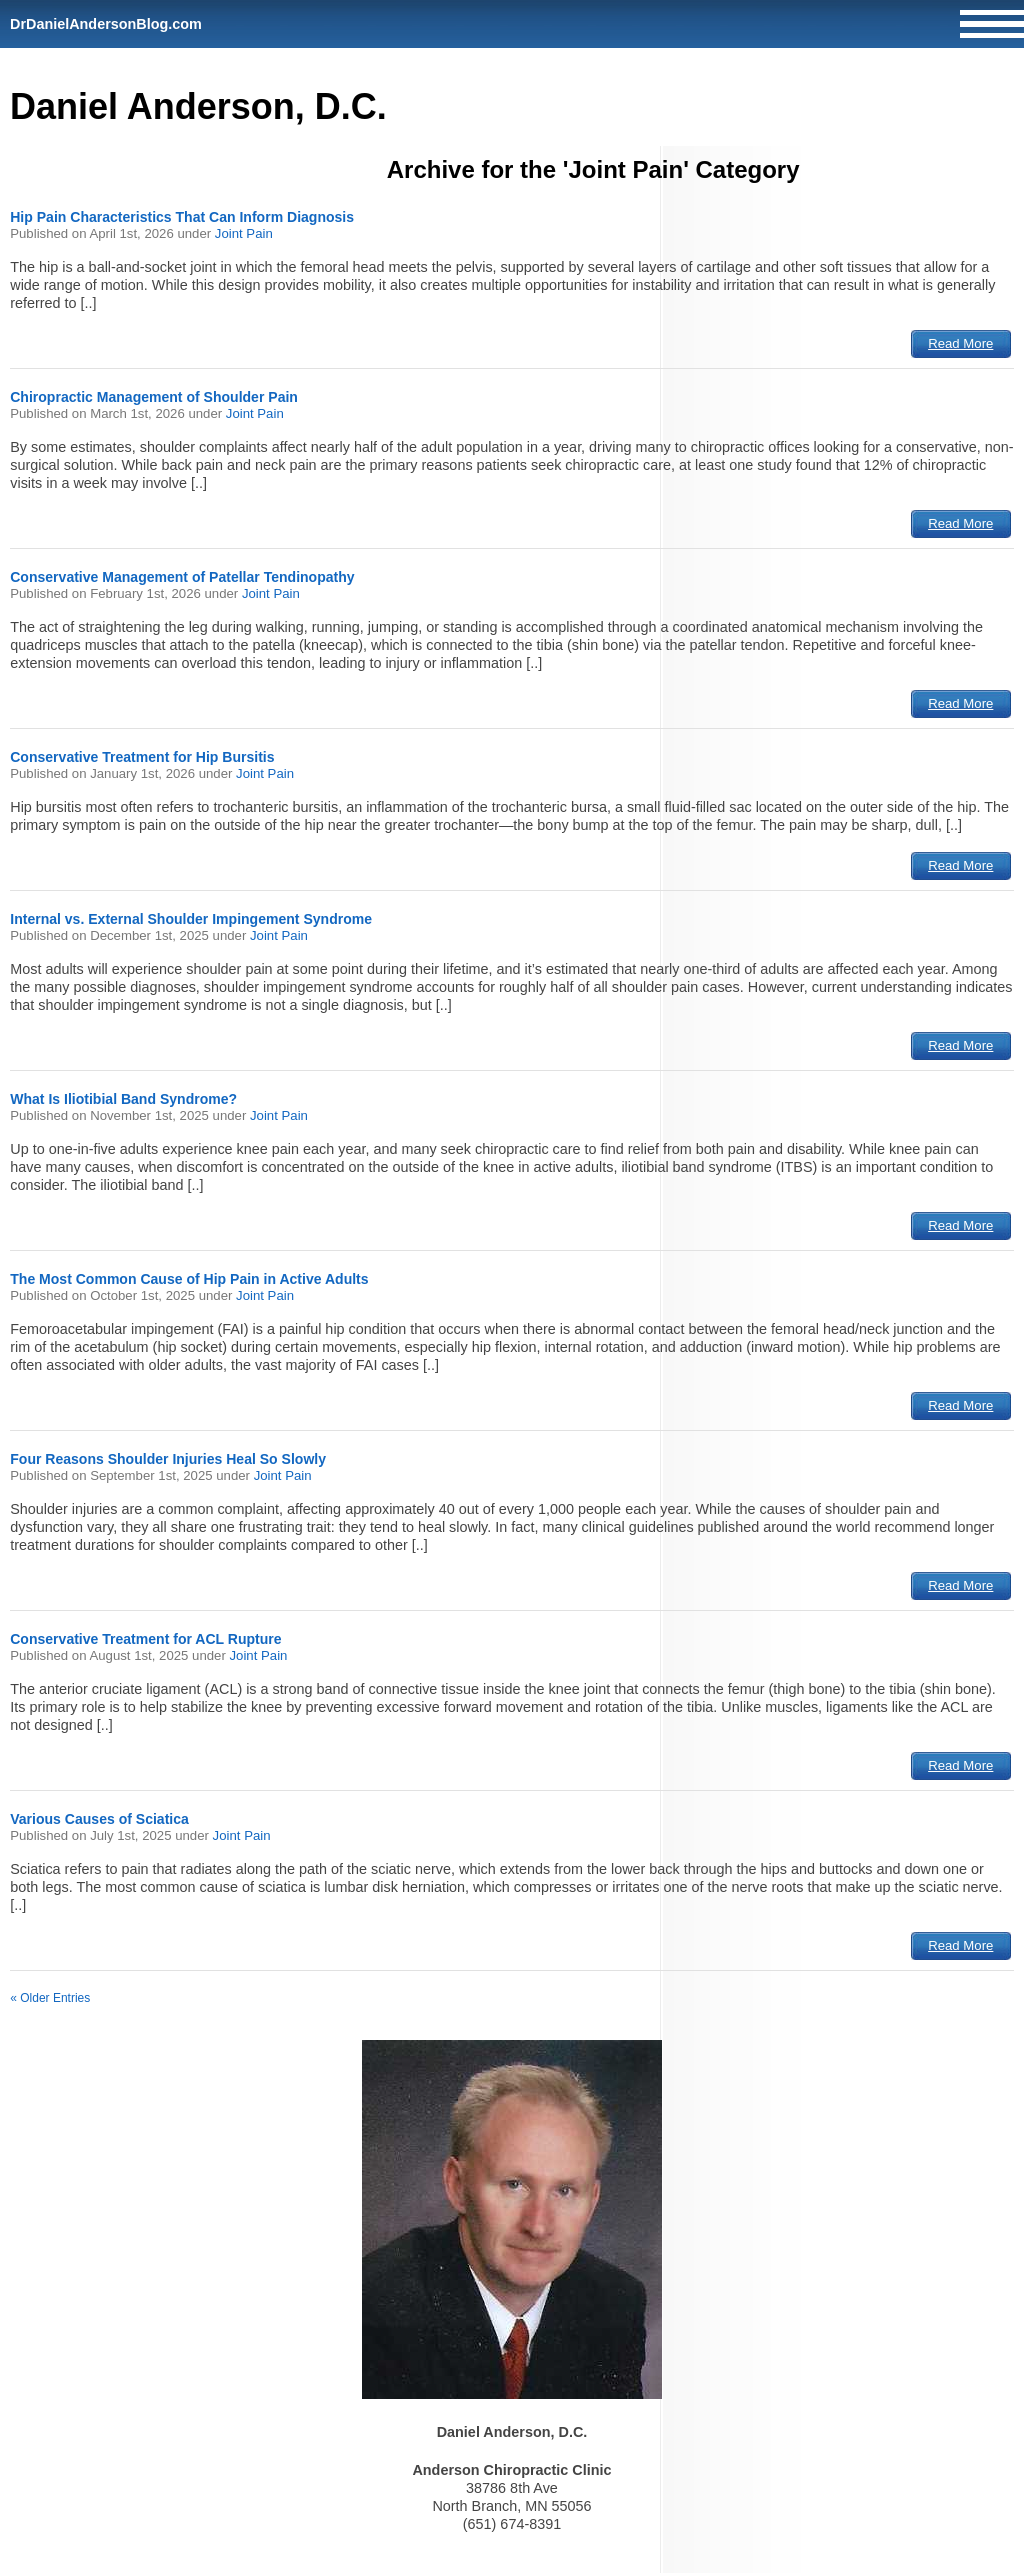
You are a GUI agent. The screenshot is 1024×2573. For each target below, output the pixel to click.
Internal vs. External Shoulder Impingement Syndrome (191, 919)
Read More (960, 343)
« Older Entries (50, 1998)
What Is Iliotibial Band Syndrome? (123, 1099)
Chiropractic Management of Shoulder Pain (154, 397)
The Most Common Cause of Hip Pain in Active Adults (189, 1279)
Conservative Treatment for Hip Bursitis (142, 757)
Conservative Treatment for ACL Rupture (145, 1639)
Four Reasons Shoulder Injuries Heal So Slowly (168, 1459)
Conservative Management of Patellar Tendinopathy (182, 577)
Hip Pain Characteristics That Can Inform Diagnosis (182, 217)
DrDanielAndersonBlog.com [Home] (106, 24)
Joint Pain (244, 233)
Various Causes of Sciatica (99, 1819)
